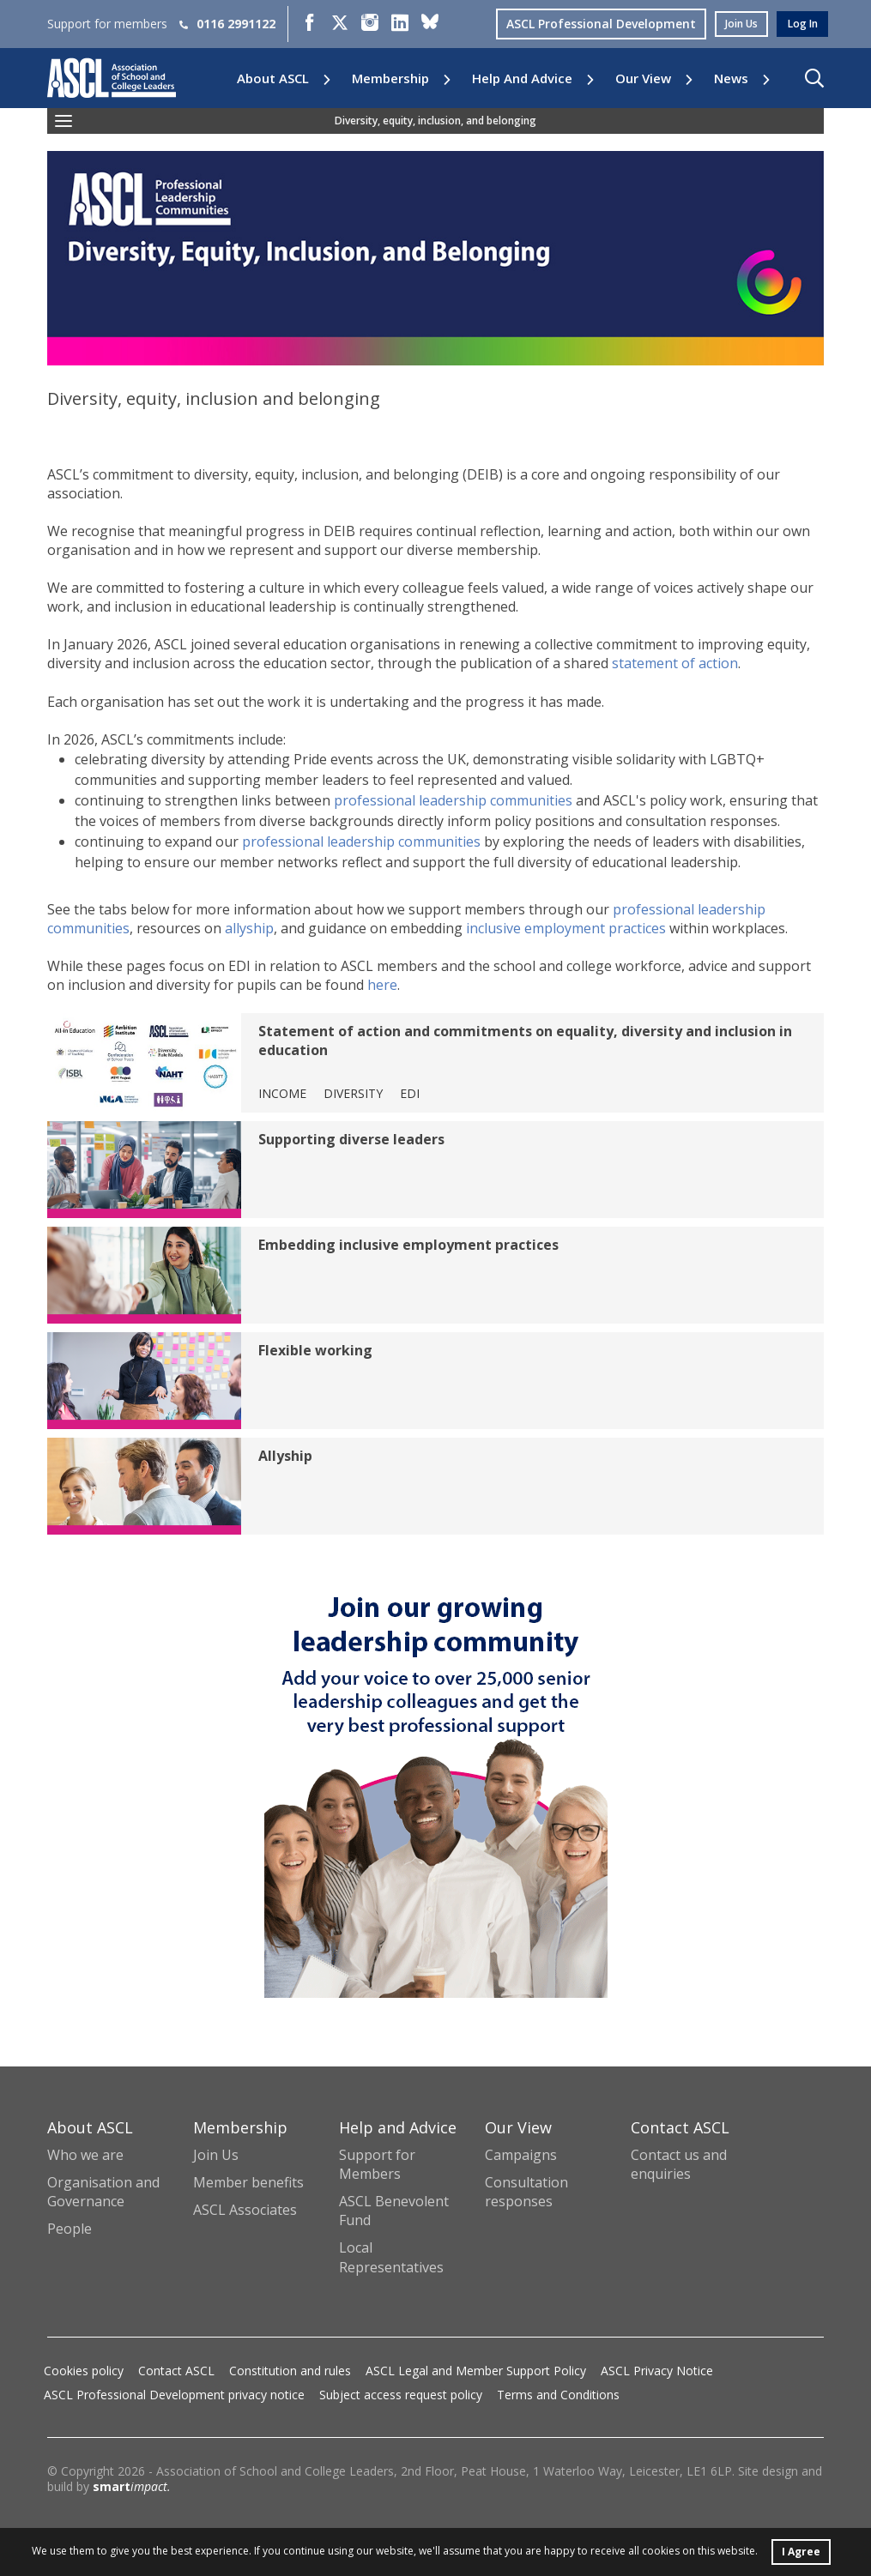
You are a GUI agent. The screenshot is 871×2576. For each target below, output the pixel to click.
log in (800, 23)
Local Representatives (391, 2257)
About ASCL (273, 78)
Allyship (285, 1455)
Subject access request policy (400, 2394)
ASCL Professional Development (587, 23)
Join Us (216, 2154)
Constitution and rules (290, 2370)
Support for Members (377, 2164)
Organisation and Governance (103, 2192)
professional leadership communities (453, 800)
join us (732, 23)
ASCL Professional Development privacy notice (174, 2394)
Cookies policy (84, 2370)
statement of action (675, 663)
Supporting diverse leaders (351, 1139)
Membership (390, 78)
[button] (814, 78)
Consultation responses (526, 2192)
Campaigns (521, 2154)
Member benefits (248, 2182)
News (731, 78)
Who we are (85, 2154)
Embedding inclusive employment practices (408, 1244)
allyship (249, 928)
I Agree (801, 2549)
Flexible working (315, 1350)
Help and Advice (522, 78)
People (69, 2228)
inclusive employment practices (566, 928)
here (382, 984)
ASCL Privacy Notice (657, 2370)
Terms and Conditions (558, 2394)
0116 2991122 (227, 23)
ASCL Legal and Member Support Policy (476, 2370)
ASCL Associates (245, 2209)
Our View (643, 78)
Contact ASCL (176, 2370)
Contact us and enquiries (679, 2164)
